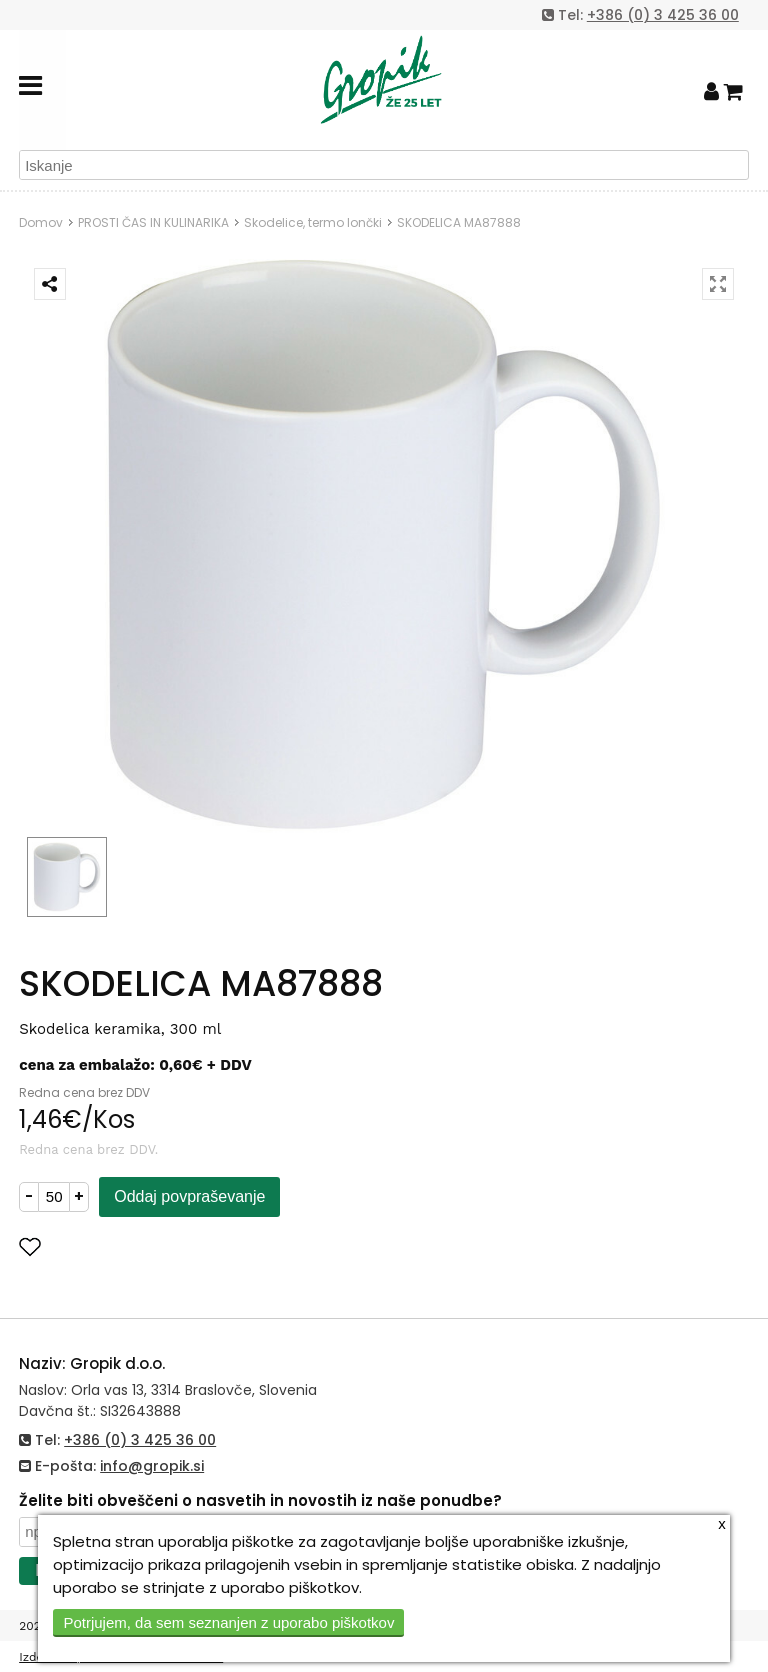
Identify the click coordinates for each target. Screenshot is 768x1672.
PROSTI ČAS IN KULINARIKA (153, 222)
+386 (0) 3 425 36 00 (663, 15)
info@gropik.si (152, 1466)
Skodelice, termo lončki (313, 222)
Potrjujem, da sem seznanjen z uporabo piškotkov (228, 1622)
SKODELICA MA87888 (459, 222)
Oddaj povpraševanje (189, 1196)
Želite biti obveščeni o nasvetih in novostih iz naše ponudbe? (260, 1500)
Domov (41, 222)
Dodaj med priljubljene (128, 1246)
